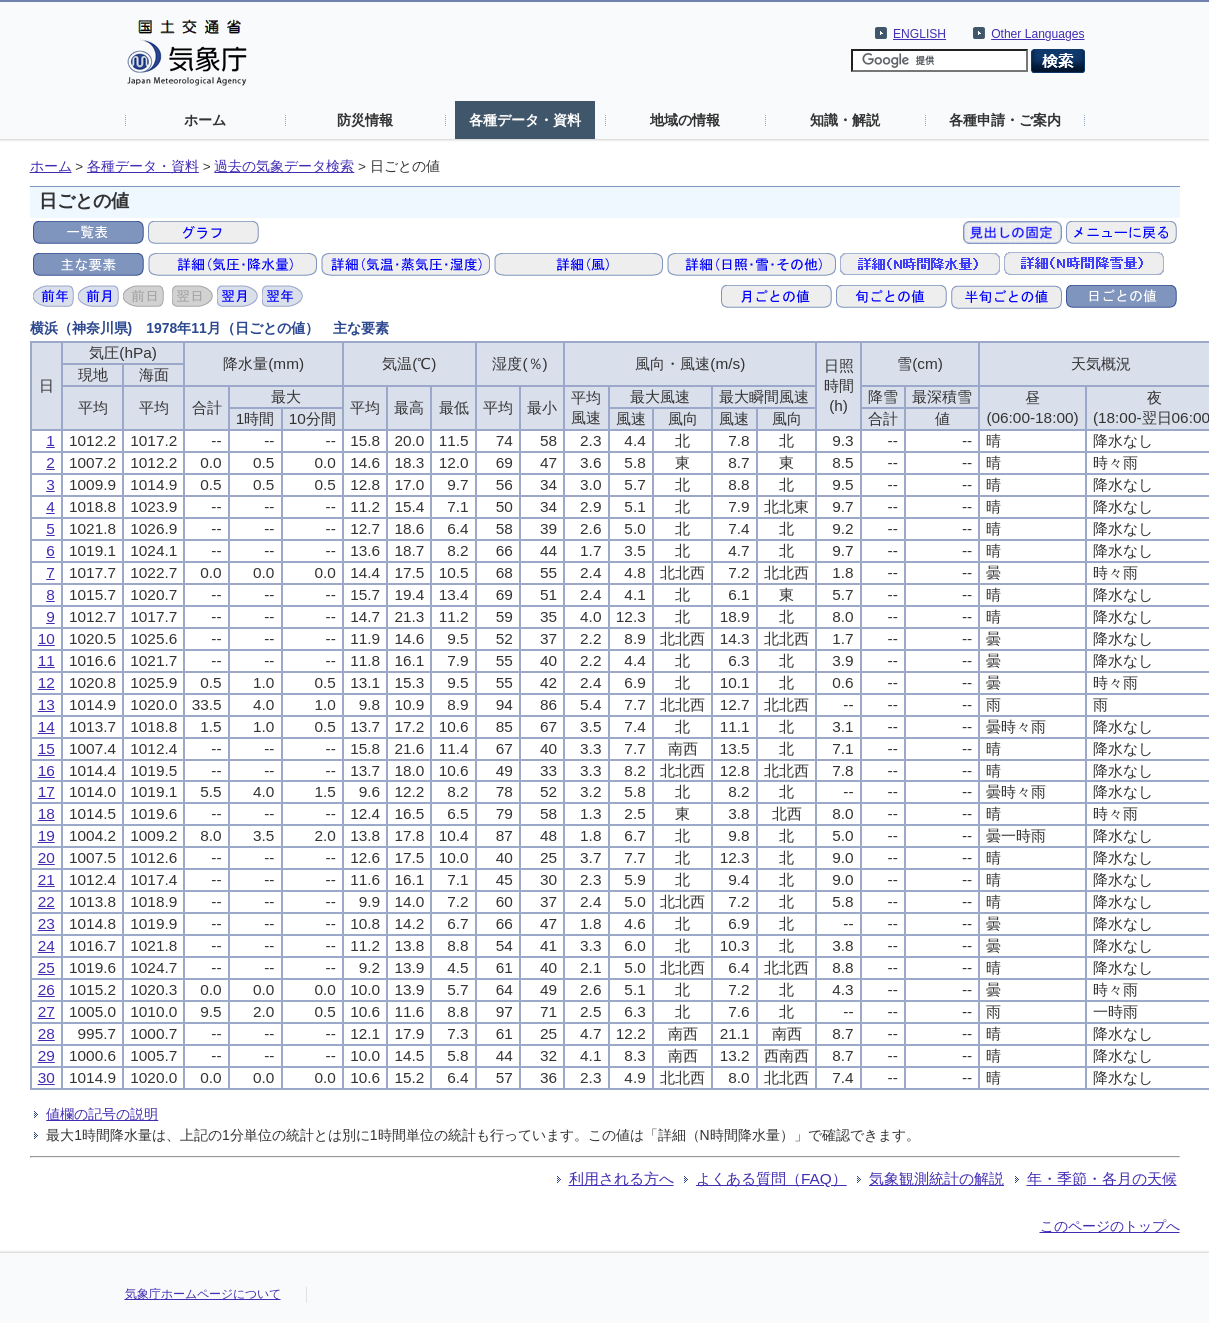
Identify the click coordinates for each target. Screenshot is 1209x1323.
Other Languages (1037, 34)
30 (46, 1077)
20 (46, 857)
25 (46, 967)
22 (46, 901)
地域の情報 (685, 120)
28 (46, 1033)
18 (46, 813)
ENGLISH (919, 34)
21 (46, 879)
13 (46, 704)
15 (46, 748)
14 (46, 726)
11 (46, 660)
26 (46, 989)
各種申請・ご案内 (1005, 120)
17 (46, 791)
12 (46, 682)
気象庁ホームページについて (203, 1294)
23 (46, 923)
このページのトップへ (1110, 1226)
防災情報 (365, 120)
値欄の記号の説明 (102, 1114)
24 (46, 945)
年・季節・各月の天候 (1102, 1178)
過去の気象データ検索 (284, 166)
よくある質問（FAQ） (771, 1178)
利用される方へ (621, 1178)
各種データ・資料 (525, 120)
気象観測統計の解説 (936, 1178)
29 (46, 1055)
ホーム (205, 120)
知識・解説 (845, 120)
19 (46, 835)
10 (46, 638)
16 (46, 770)
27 (46, 1011)
